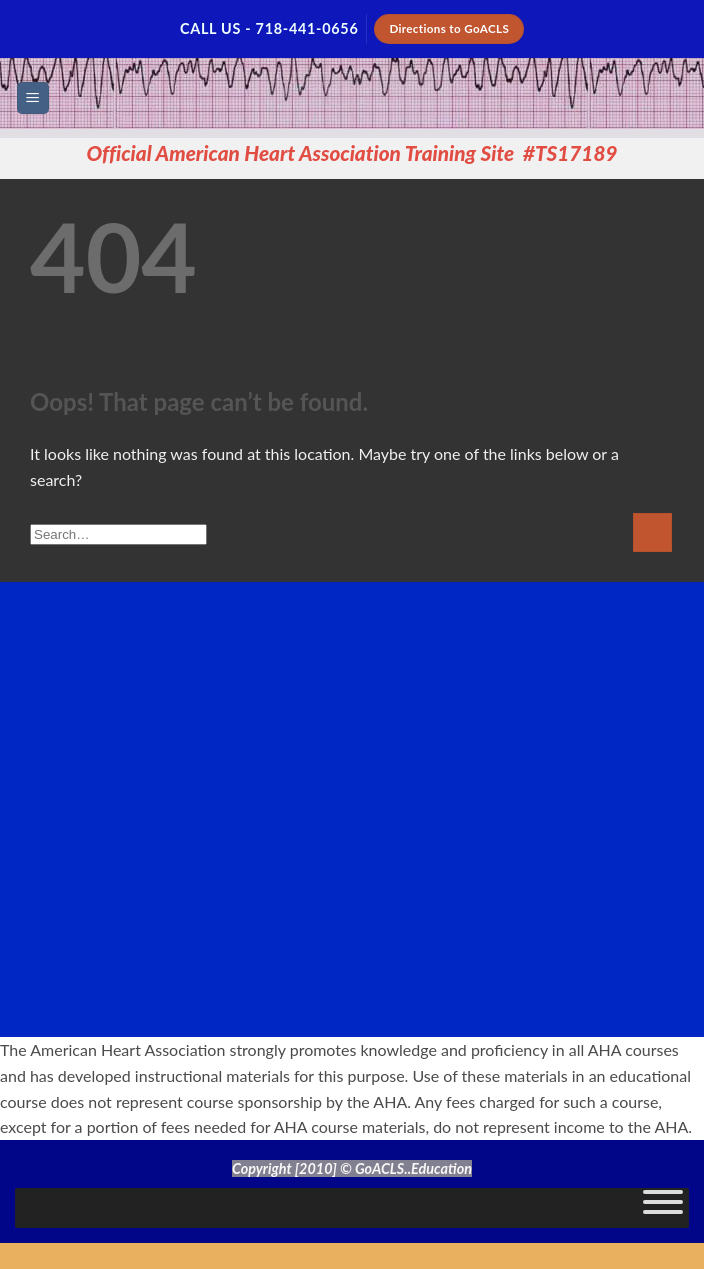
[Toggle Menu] (663, 1207)
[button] (33, 98)
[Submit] (652, 532)
